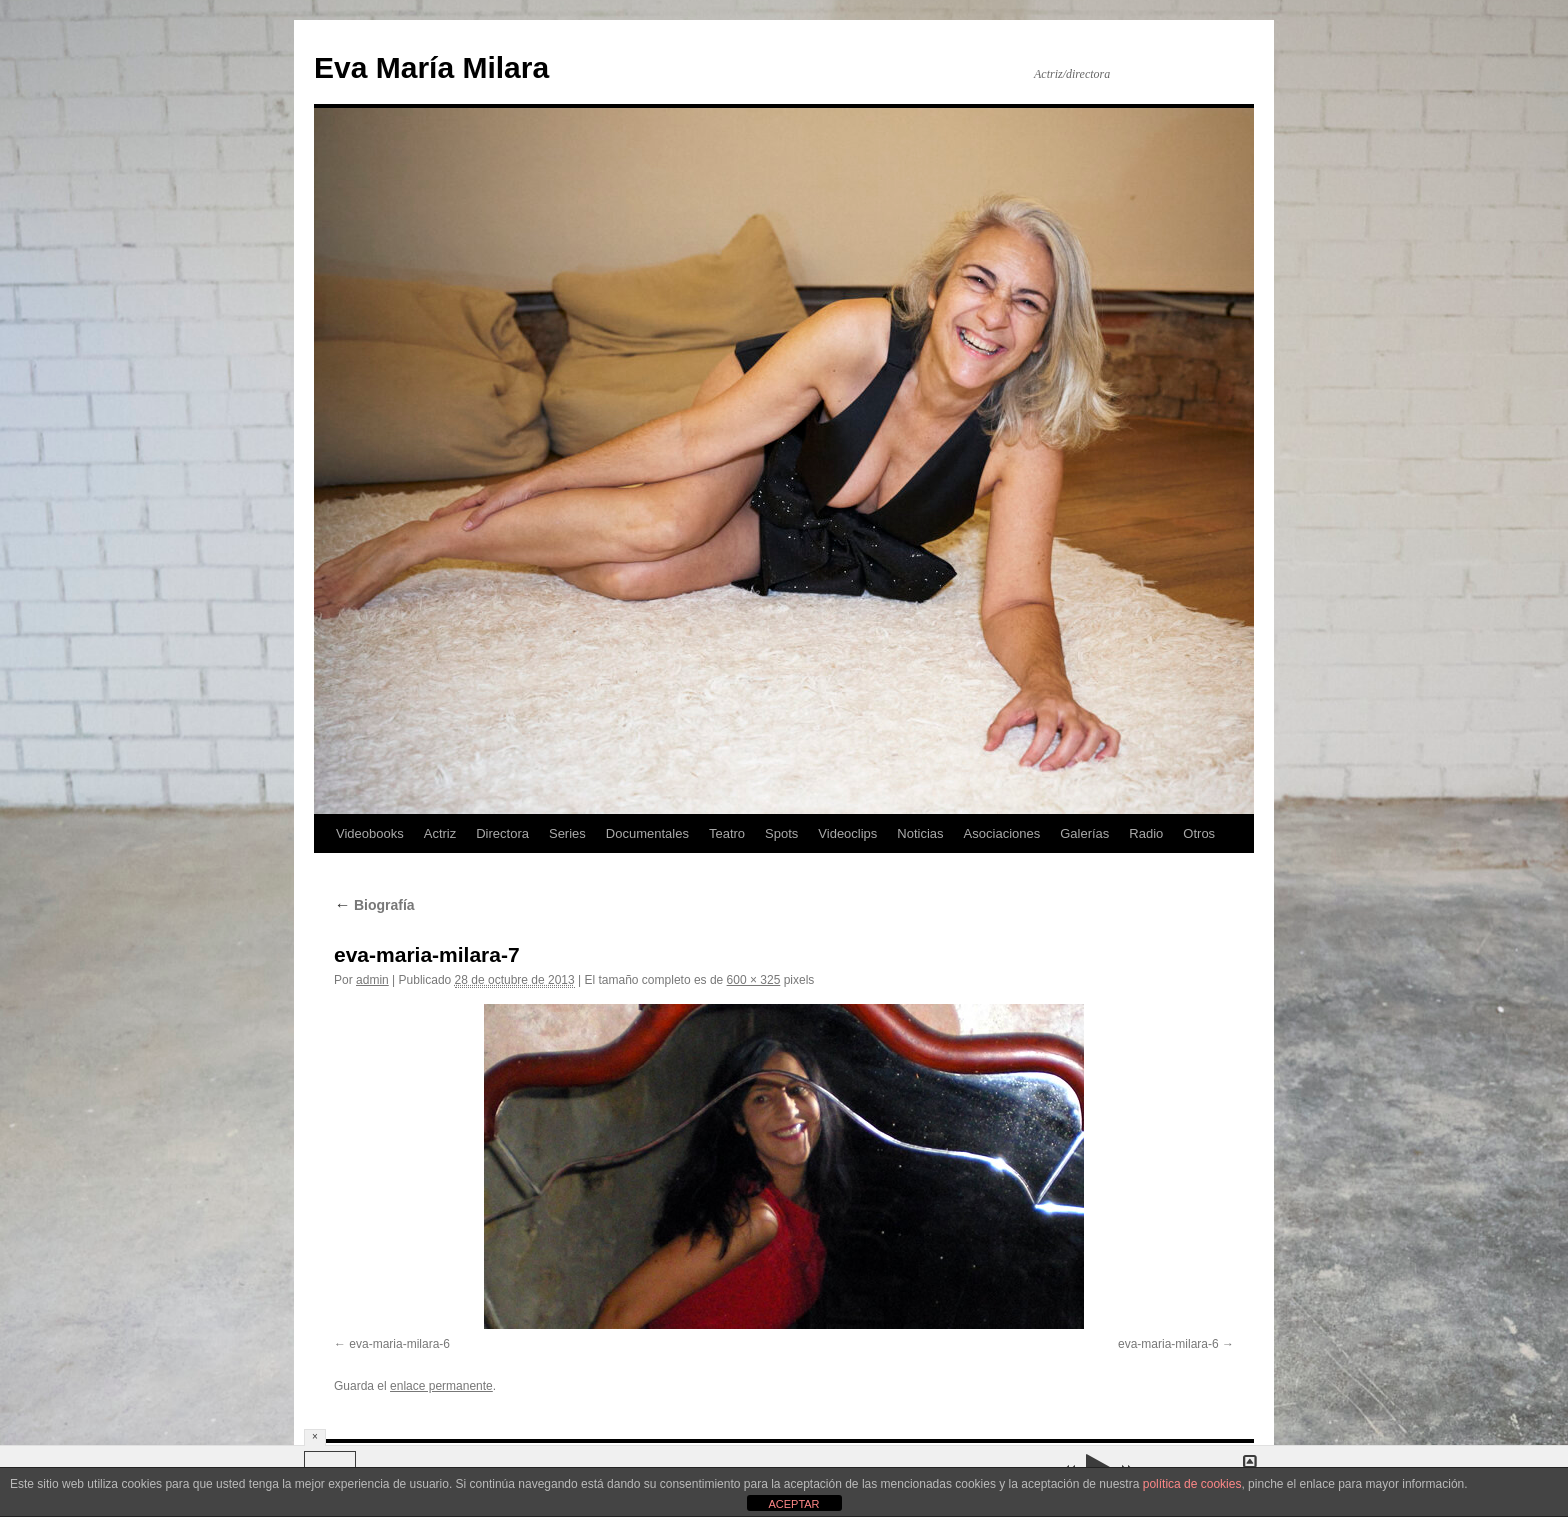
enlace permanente (441, 1386)
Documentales (647, 833)
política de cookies (1192, 1484)
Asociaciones (1002, 833)
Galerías (1084, 833)
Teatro (727, 833)
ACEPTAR (793, 1504)
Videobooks (370, 833)
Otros (1199, 833)
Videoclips (847, 833)
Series (567, 833)
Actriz (440, 833)
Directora (502, 833)
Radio (1146, 833)
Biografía (374, 905)
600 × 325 (754, 980)
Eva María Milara (431, 67)
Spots (781, 833)
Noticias (920, 833)
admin (372, 980)
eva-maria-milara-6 (399, 1344)
